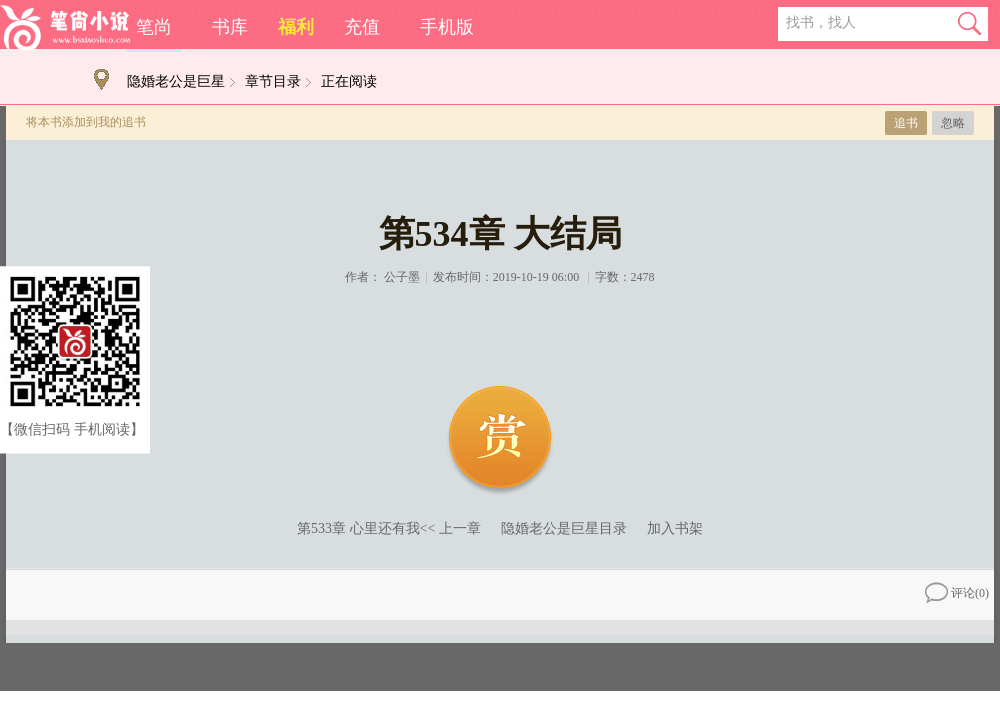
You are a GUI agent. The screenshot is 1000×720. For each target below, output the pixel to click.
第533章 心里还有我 (358, 528)
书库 (230, 27)
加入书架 (675, 528)
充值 (362, 27)
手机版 (447, 27)
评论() (957, 592)
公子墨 (402, 277)
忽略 (953, 123)
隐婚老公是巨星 (176, 81)
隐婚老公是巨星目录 (564, 528)
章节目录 (273, 81)
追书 (906, 123)
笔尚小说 (65, 27)
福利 (296, 27)
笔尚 (154, 27)
